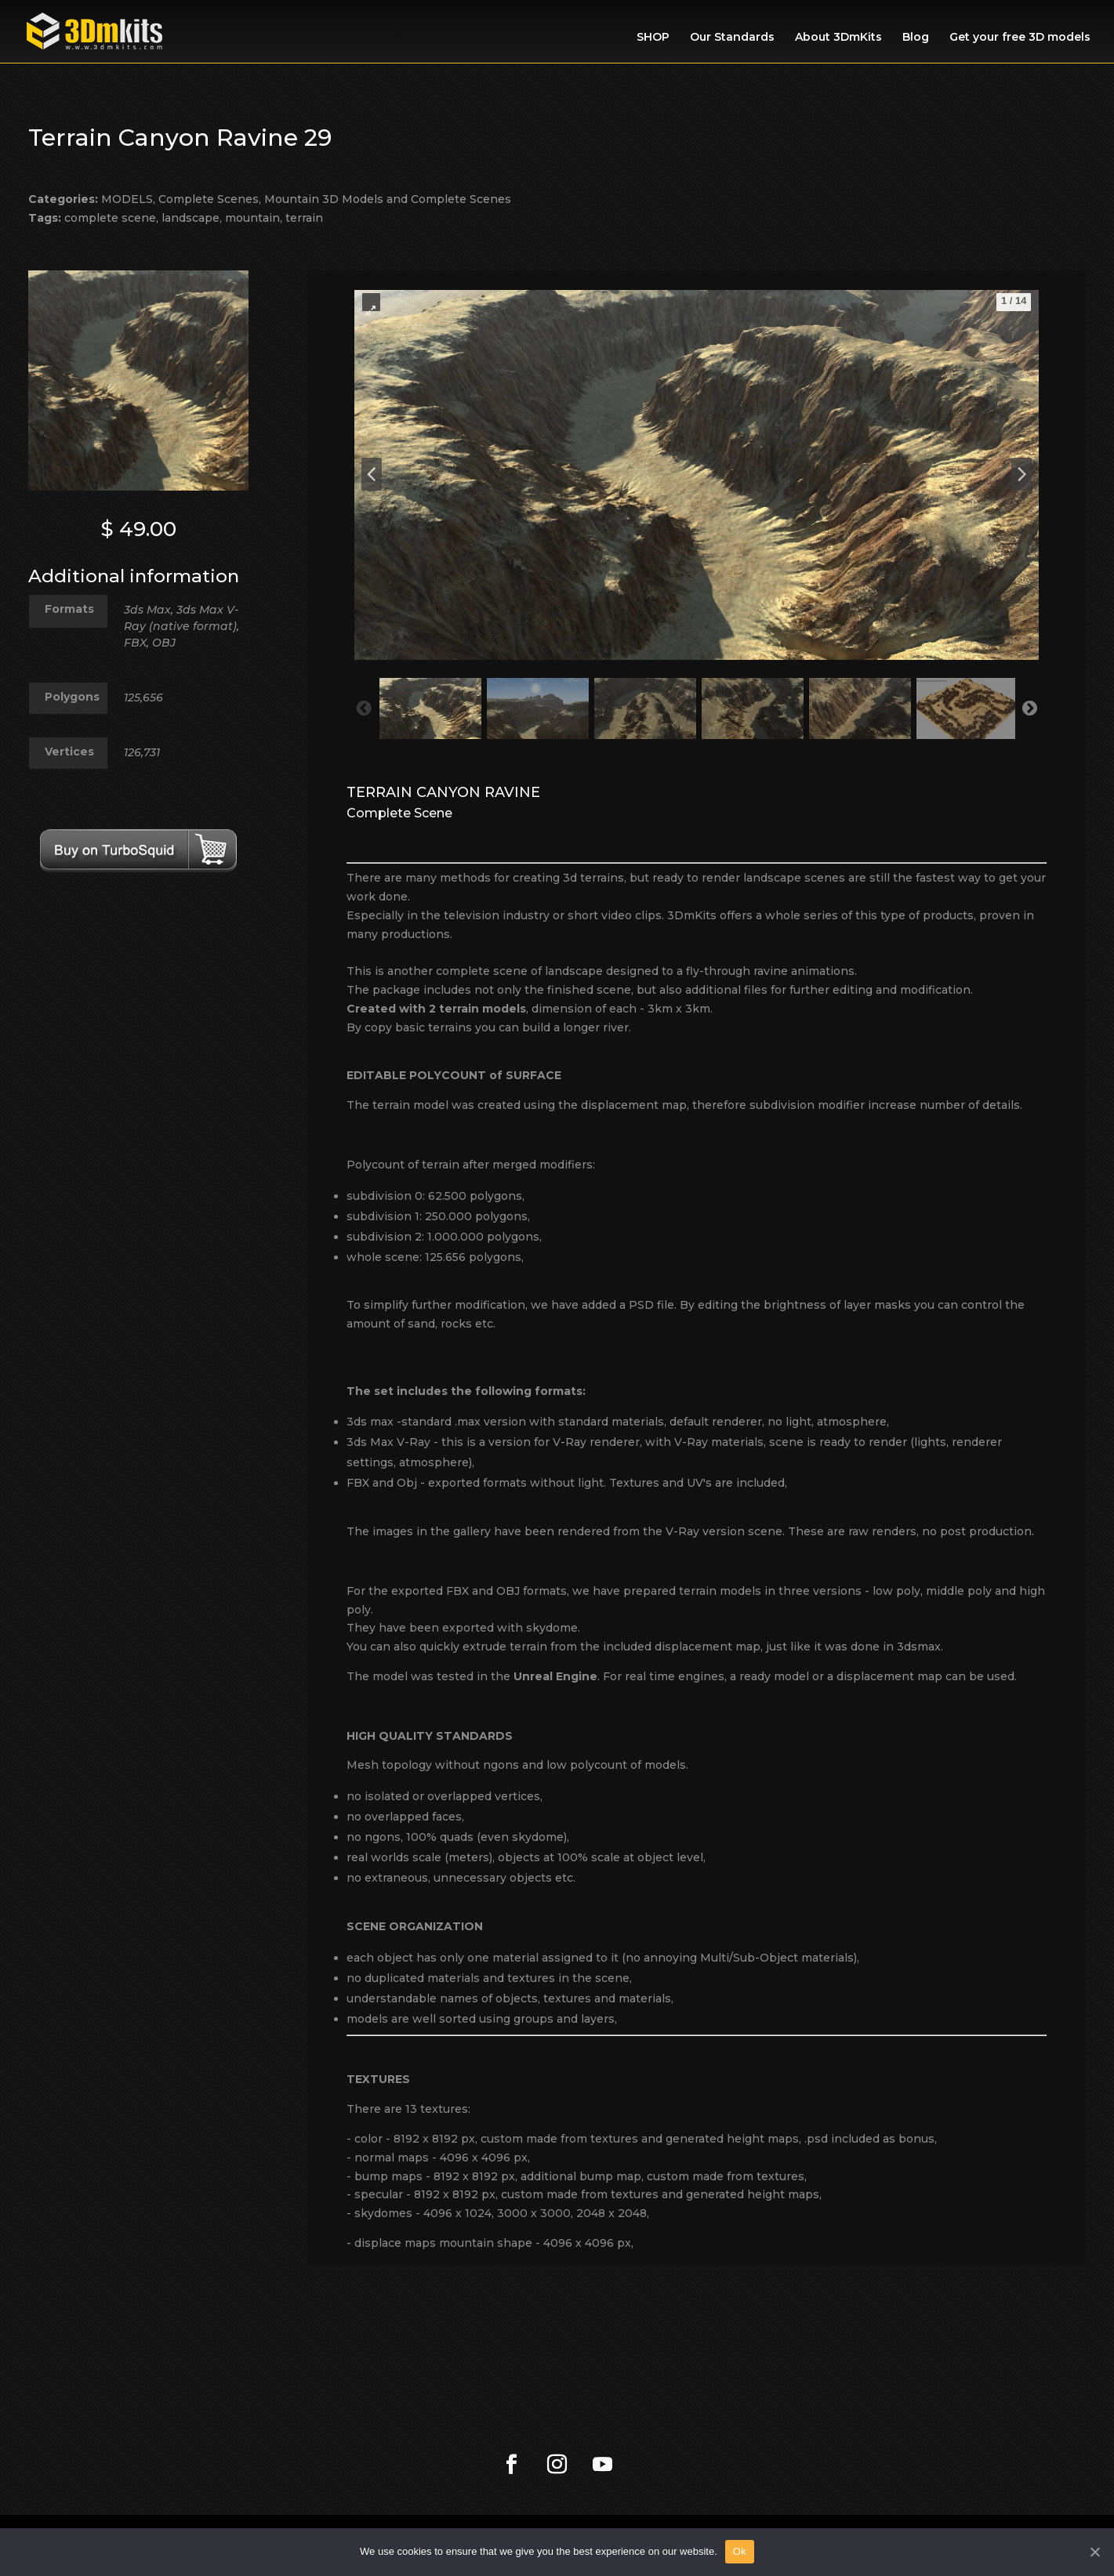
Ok (739, 2551)
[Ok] (1094, 2552)
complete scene (110, 218)
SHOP (653, 37)
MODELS (127, 199)
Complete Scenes (208, 199)
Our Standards (732, 37)
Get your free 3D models (1019, 37)
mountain (252, 218)
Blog (915, 37)
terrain (304, 218)
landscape (190, 218)
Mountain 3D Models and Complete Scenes (387, 199)
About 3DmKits (838, 37)
